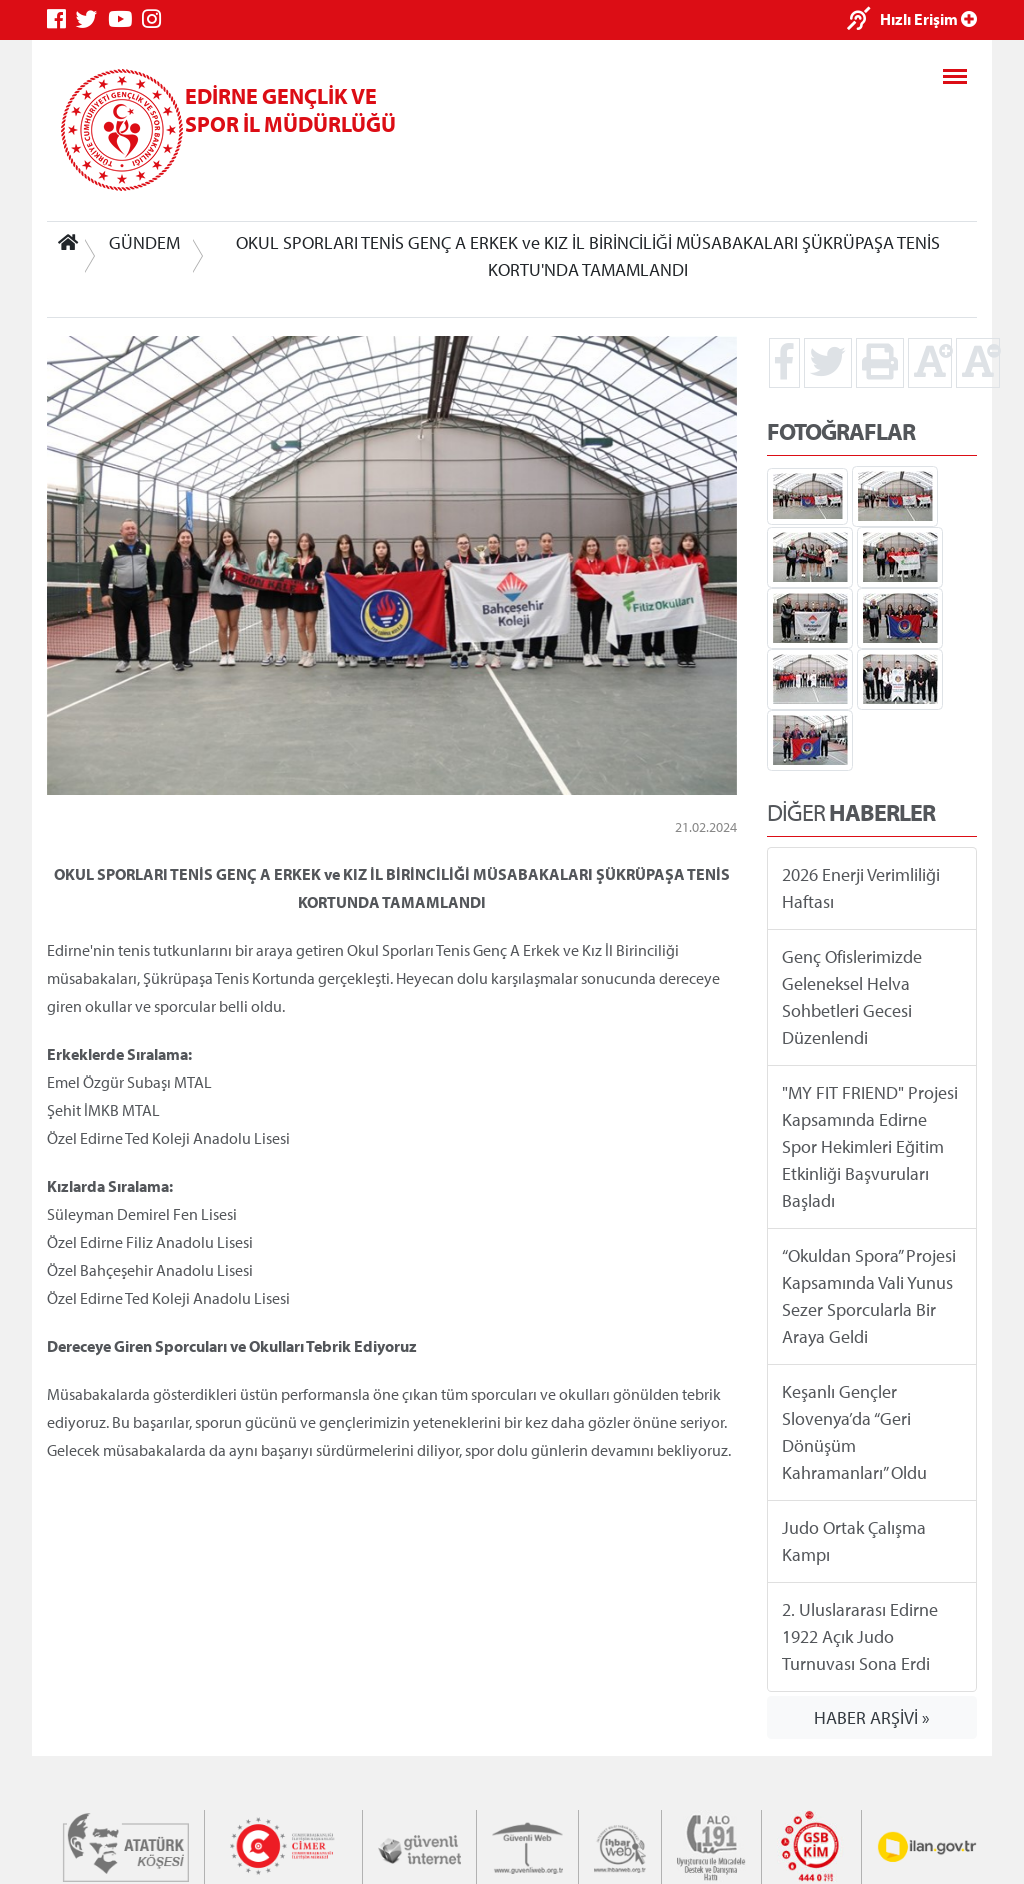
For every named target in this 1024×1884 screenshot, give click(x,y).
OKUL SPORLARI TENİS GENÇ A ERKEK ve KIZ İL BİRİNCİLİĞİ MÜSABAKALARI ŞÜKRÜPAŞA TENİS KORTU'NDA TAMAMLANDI (588, 256)
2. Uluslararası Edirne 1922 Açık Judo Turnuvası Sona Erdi (860, 1636)
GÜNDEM (144, 242)
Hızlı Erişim (928, 19)
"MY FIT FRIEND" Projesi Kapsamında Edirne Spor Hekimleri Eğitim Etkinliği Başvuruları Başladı (870, 1146)
